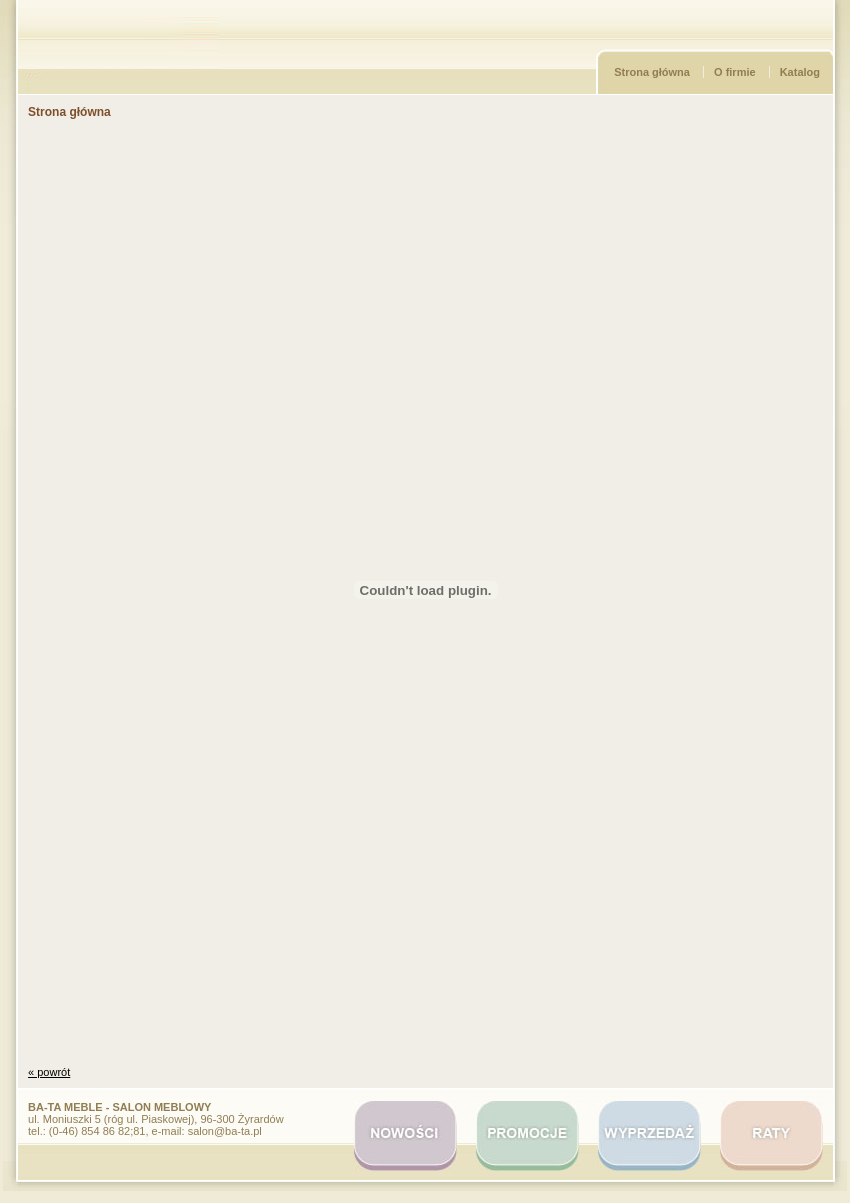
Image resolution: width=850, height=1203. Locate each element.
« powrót (49, 1072)
